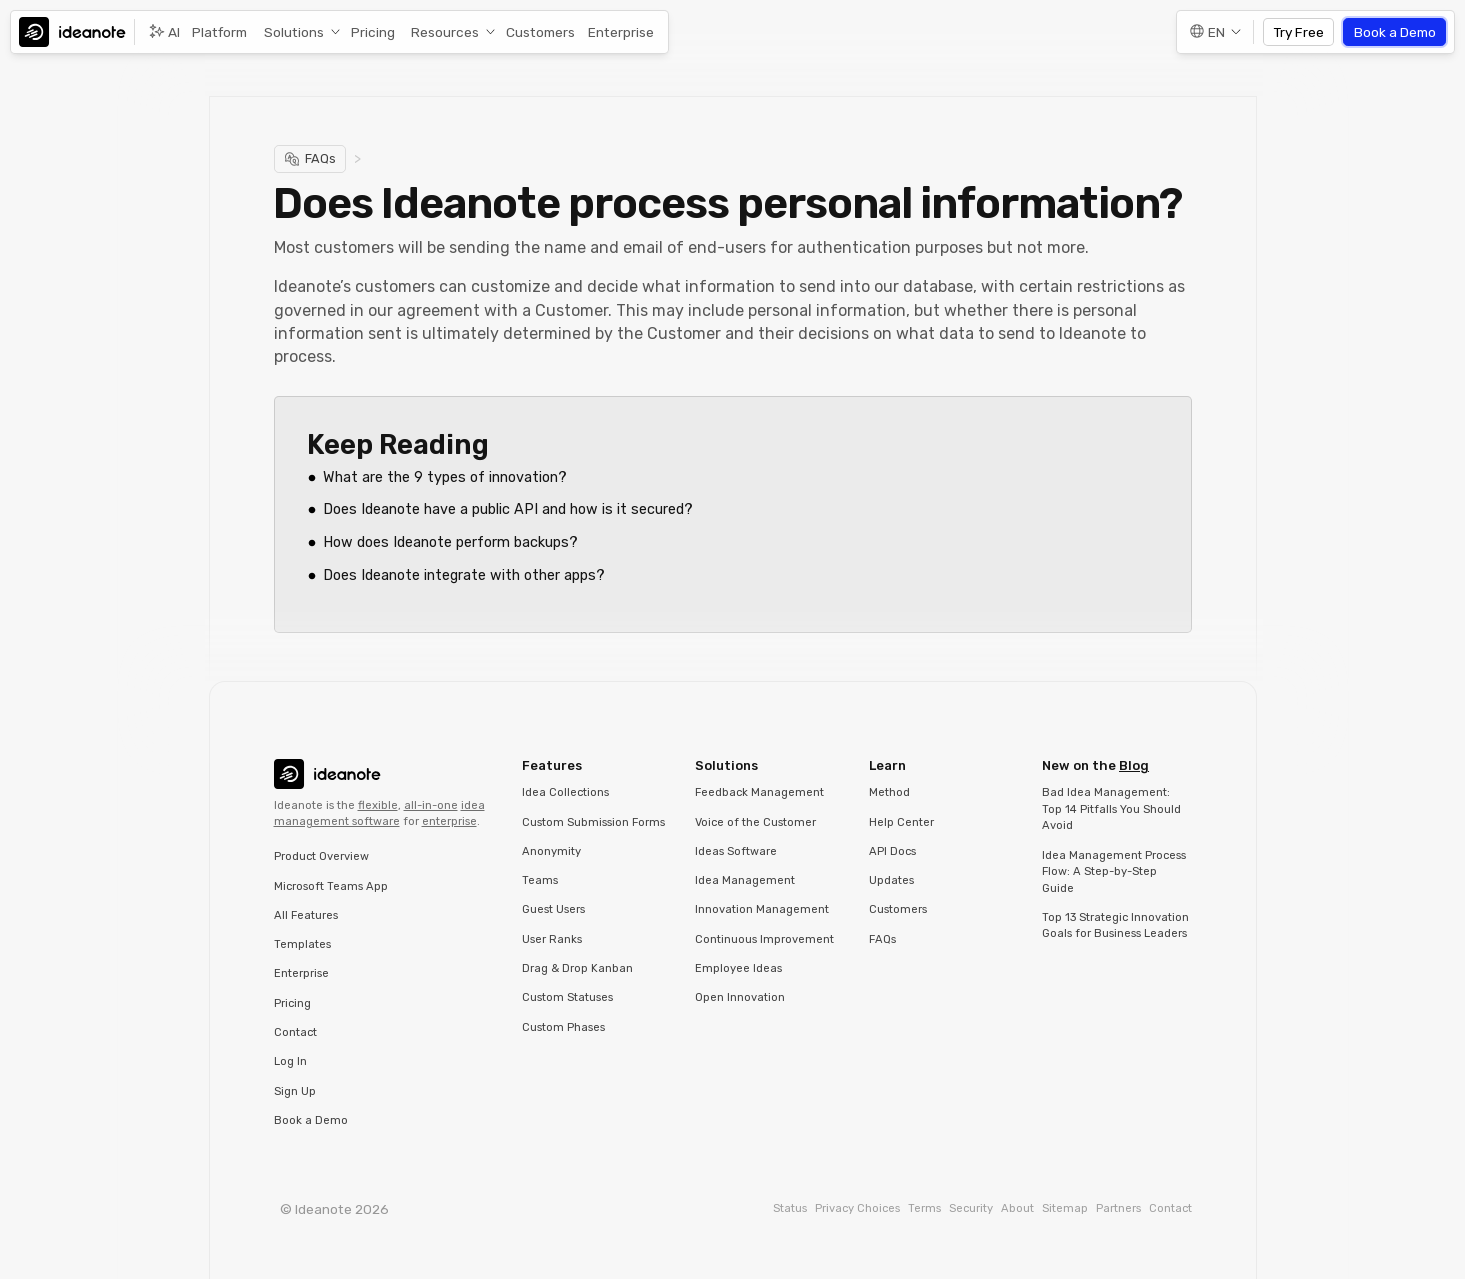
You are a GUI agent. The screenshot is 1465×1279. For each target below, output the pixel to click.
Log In (290, 1061)
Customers (540, 32)
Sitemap (1065, 1208)
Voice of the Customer (755, 822)
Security (971, 1208)
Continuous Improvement (764, 939)
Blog (1134, 765)
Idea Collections (565, 792)
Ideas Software (736, 851)
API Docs (892, 851)
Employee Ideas (738, 968)
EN (1216, 32)
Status (790, 1208)
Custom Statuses (567, 997)
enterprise (449, 821)
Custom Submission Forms (593, 822)
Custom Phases (563, 1027)
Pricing (373, 32)
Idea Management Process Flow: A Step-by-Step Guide (1114, 872)
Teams (540, 880)
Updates (891, 880)
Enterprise (621, 32)
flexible (378, 805)
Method (889, 792)
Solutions (294, 32)
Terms (924, 1208)
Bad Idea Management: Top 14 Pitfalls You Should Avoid (1111, 809)
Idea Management (745, 880)
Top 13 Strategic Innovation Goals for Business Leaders (1115, 926)
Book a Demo (1395, 32)
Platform (219, 32)
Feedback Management (759, 792)
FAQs (882, 939)
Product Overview (321, 856)
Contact (295, 1032)
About (1017, 1208)
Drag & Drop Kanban (577, 968)
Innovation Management (762, 909)
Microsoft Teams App (331, 886)
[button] (299, 32)
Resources (445, 32)
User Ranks (552, 939)
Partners (1118, 1208)
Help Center (901, 822)
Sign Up (295, 1091)
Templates (302, 944)
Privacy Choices (857, 1208)
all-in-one (431, 805)
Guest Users (553, 909)
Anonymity (551, 851)
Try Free (1299, 32)
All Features (306, 915)
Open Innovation (740, 997)
